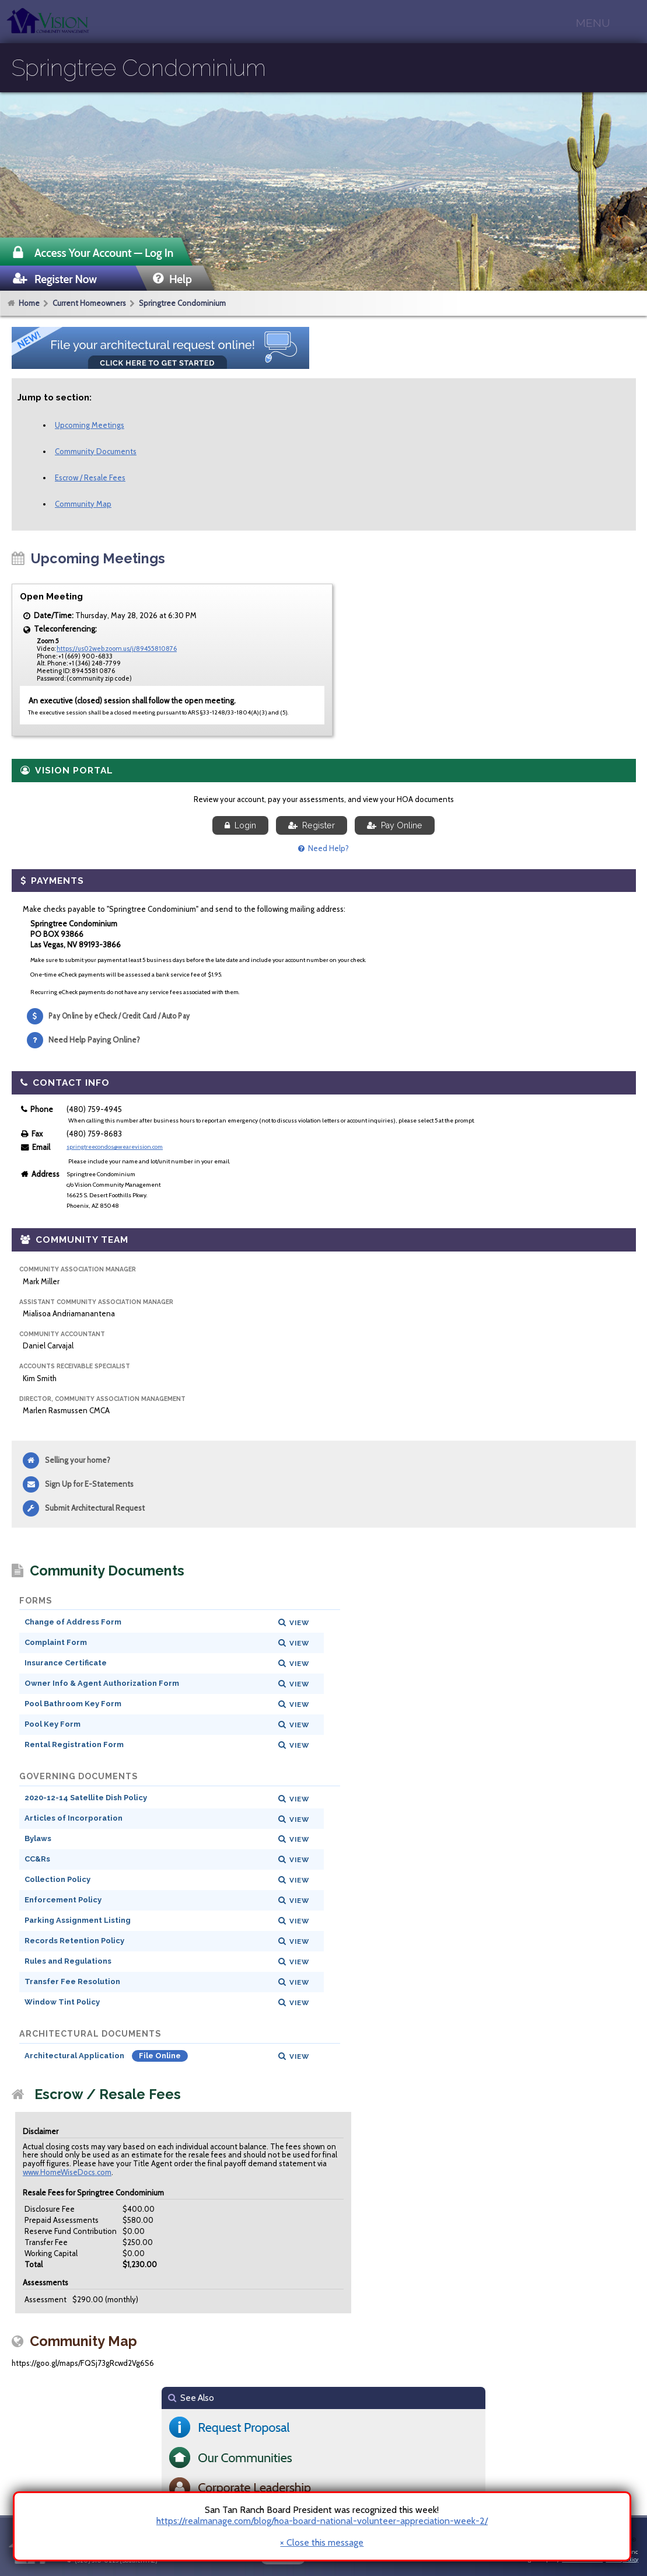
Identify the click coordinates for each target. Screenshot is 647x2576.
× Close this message (321, 2542)
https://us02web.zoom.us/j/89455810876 (117, 648)
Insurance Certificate (66, 1662)
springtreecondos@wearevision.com (115, 1147)
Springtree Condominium (182, 303)
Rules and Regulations (68, 1961)
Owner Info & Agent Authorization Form (102, 1683)
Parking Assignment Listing (78, 1920)
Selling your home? (77, 1460)
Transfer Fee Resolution (72, 1981)
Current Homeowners (89, 303)
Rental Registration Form (74, 1744)
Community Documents (96, 451)
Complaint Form (56, 1642)
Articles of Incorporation (74, 1818)
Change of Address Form (73, 1622)
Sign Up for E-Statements (89, 1484)
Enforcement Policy (63, 1899)
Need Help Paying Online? (94, 1039)
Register (311, 825)
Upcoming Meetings (89, 425)
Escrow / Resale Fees (90, 477)
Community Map (83, 503)
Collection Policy (57, 1879)
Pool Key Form (53, 1724)
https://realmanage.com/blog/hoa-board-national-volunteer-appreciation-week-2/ (322, 2520)
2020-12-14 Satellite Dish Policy (86, 1797)
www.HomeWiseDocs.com (67, 2172)
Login (240, 825)
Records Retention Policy (74, 1940)
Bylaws (38, 1838)
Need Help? (323, 848)
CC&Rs (37, 1859)
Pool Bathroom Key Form (73, 1703)
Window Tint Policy (62, 2002)
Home (29, 303)
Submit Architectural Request (95, 1507)
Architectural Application (75, 2055)
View (299, 1623)
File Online (160, 2055)
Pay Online (394, 825)
